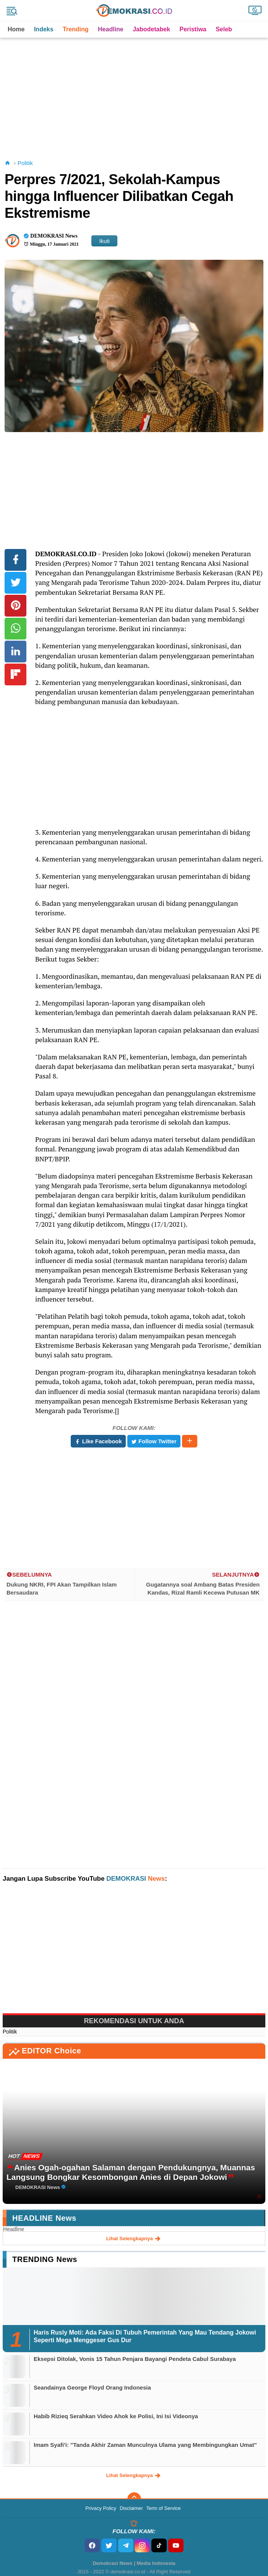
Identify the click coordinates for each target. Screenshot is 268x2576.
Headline (110, 29)
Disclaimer (131, 2508)
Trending (76, 29)
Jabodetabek (151, 29)
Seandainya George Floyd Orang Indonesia (92, 2387)
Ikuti (104, 241)
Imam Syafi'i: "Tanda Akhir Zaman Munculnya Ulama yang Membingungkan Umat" (145, 2445)
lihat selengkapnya (134, 2238)
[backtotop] (134, 2499)
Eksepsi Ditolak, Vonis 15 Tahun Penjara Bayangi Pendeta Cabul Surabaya (135, 2359)
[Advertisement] (135, 91)
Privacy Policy (100, 2508)
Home (16, 29)
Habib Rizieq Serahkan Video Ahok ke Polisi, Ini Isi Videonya (116, 2416)
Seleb (224, 29)
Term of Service (163, 2508)
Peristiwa (192, 29)
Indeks (44, 29)
